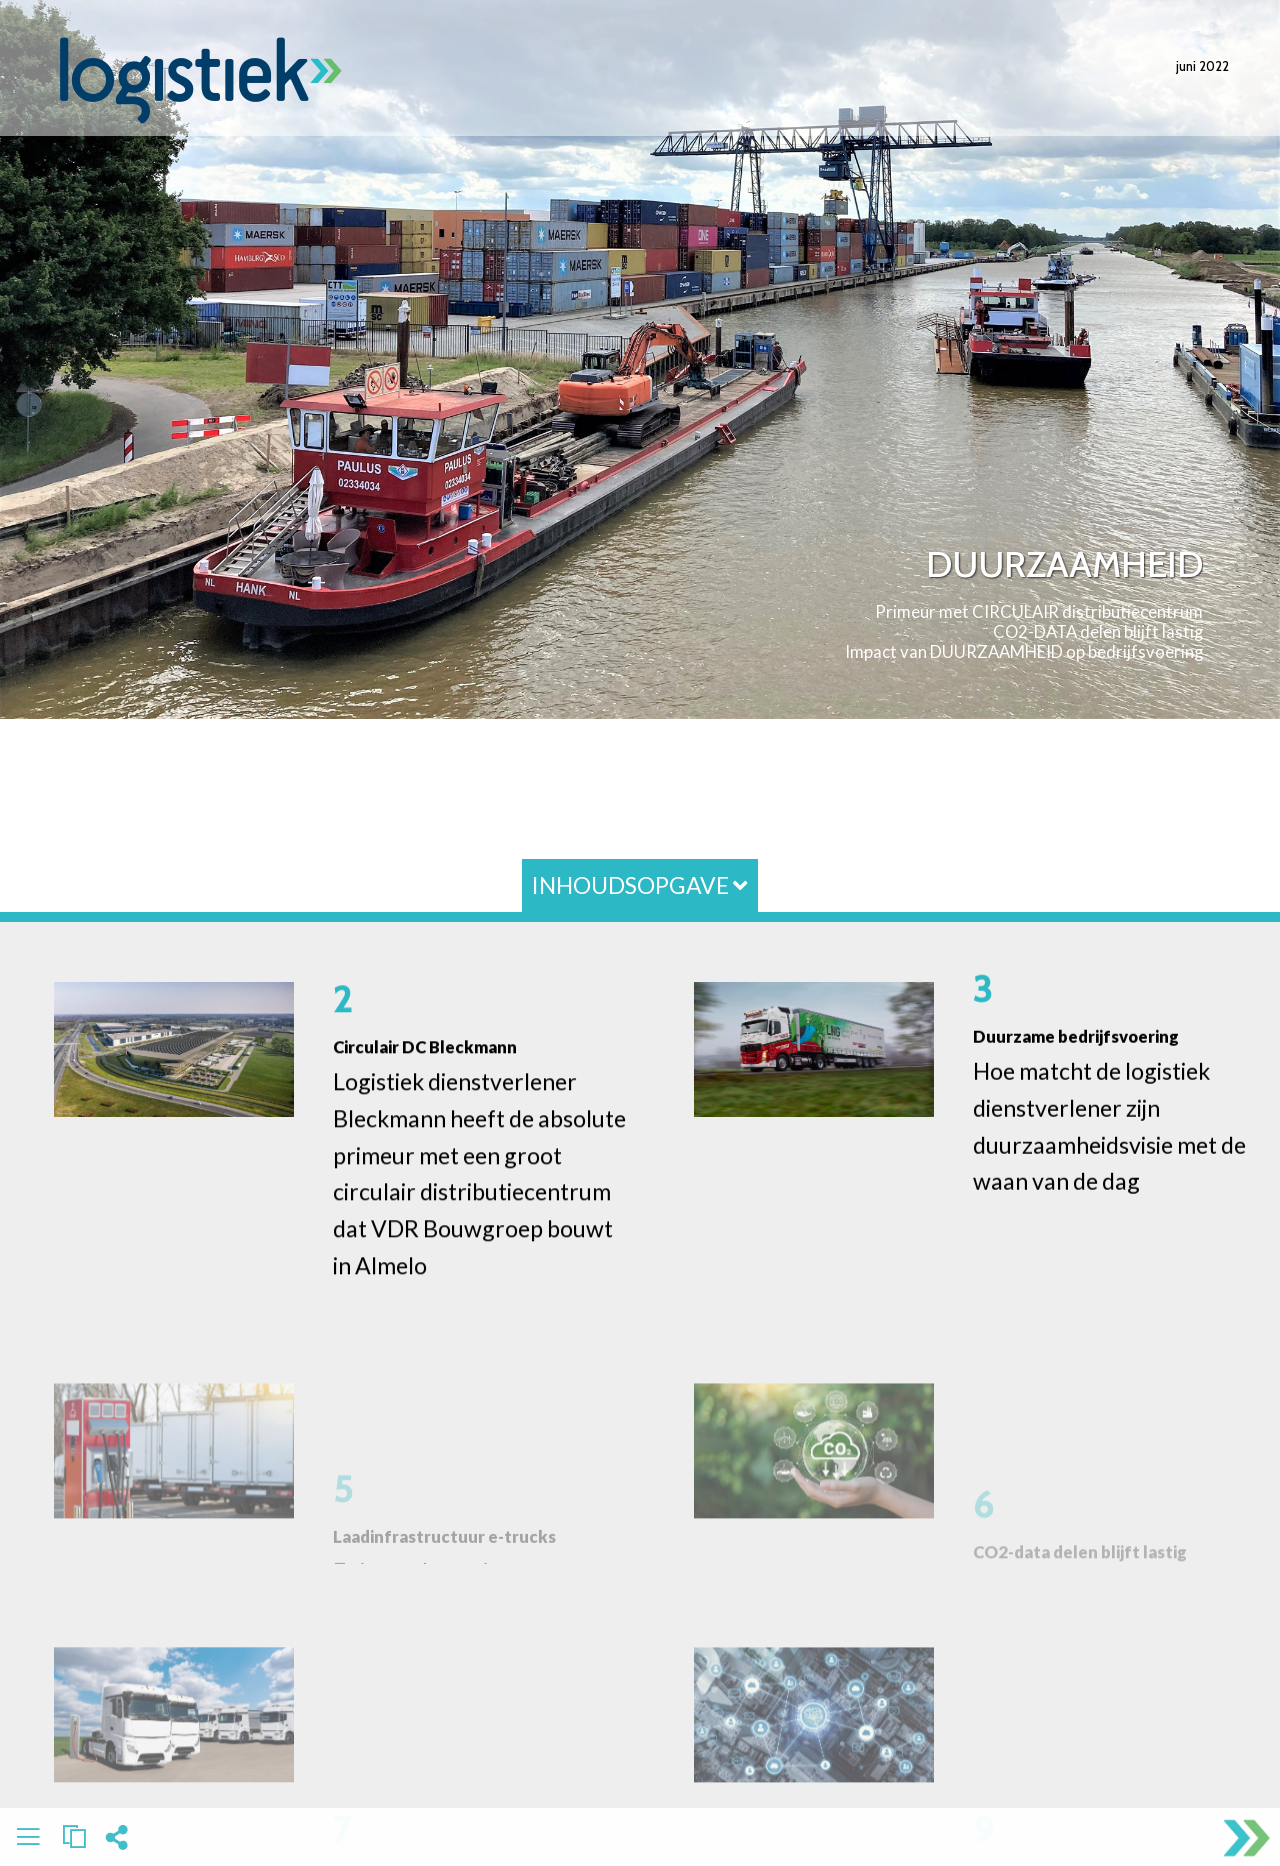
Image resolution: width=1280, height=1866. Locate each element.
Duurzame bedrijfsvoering (1076, 1036)
